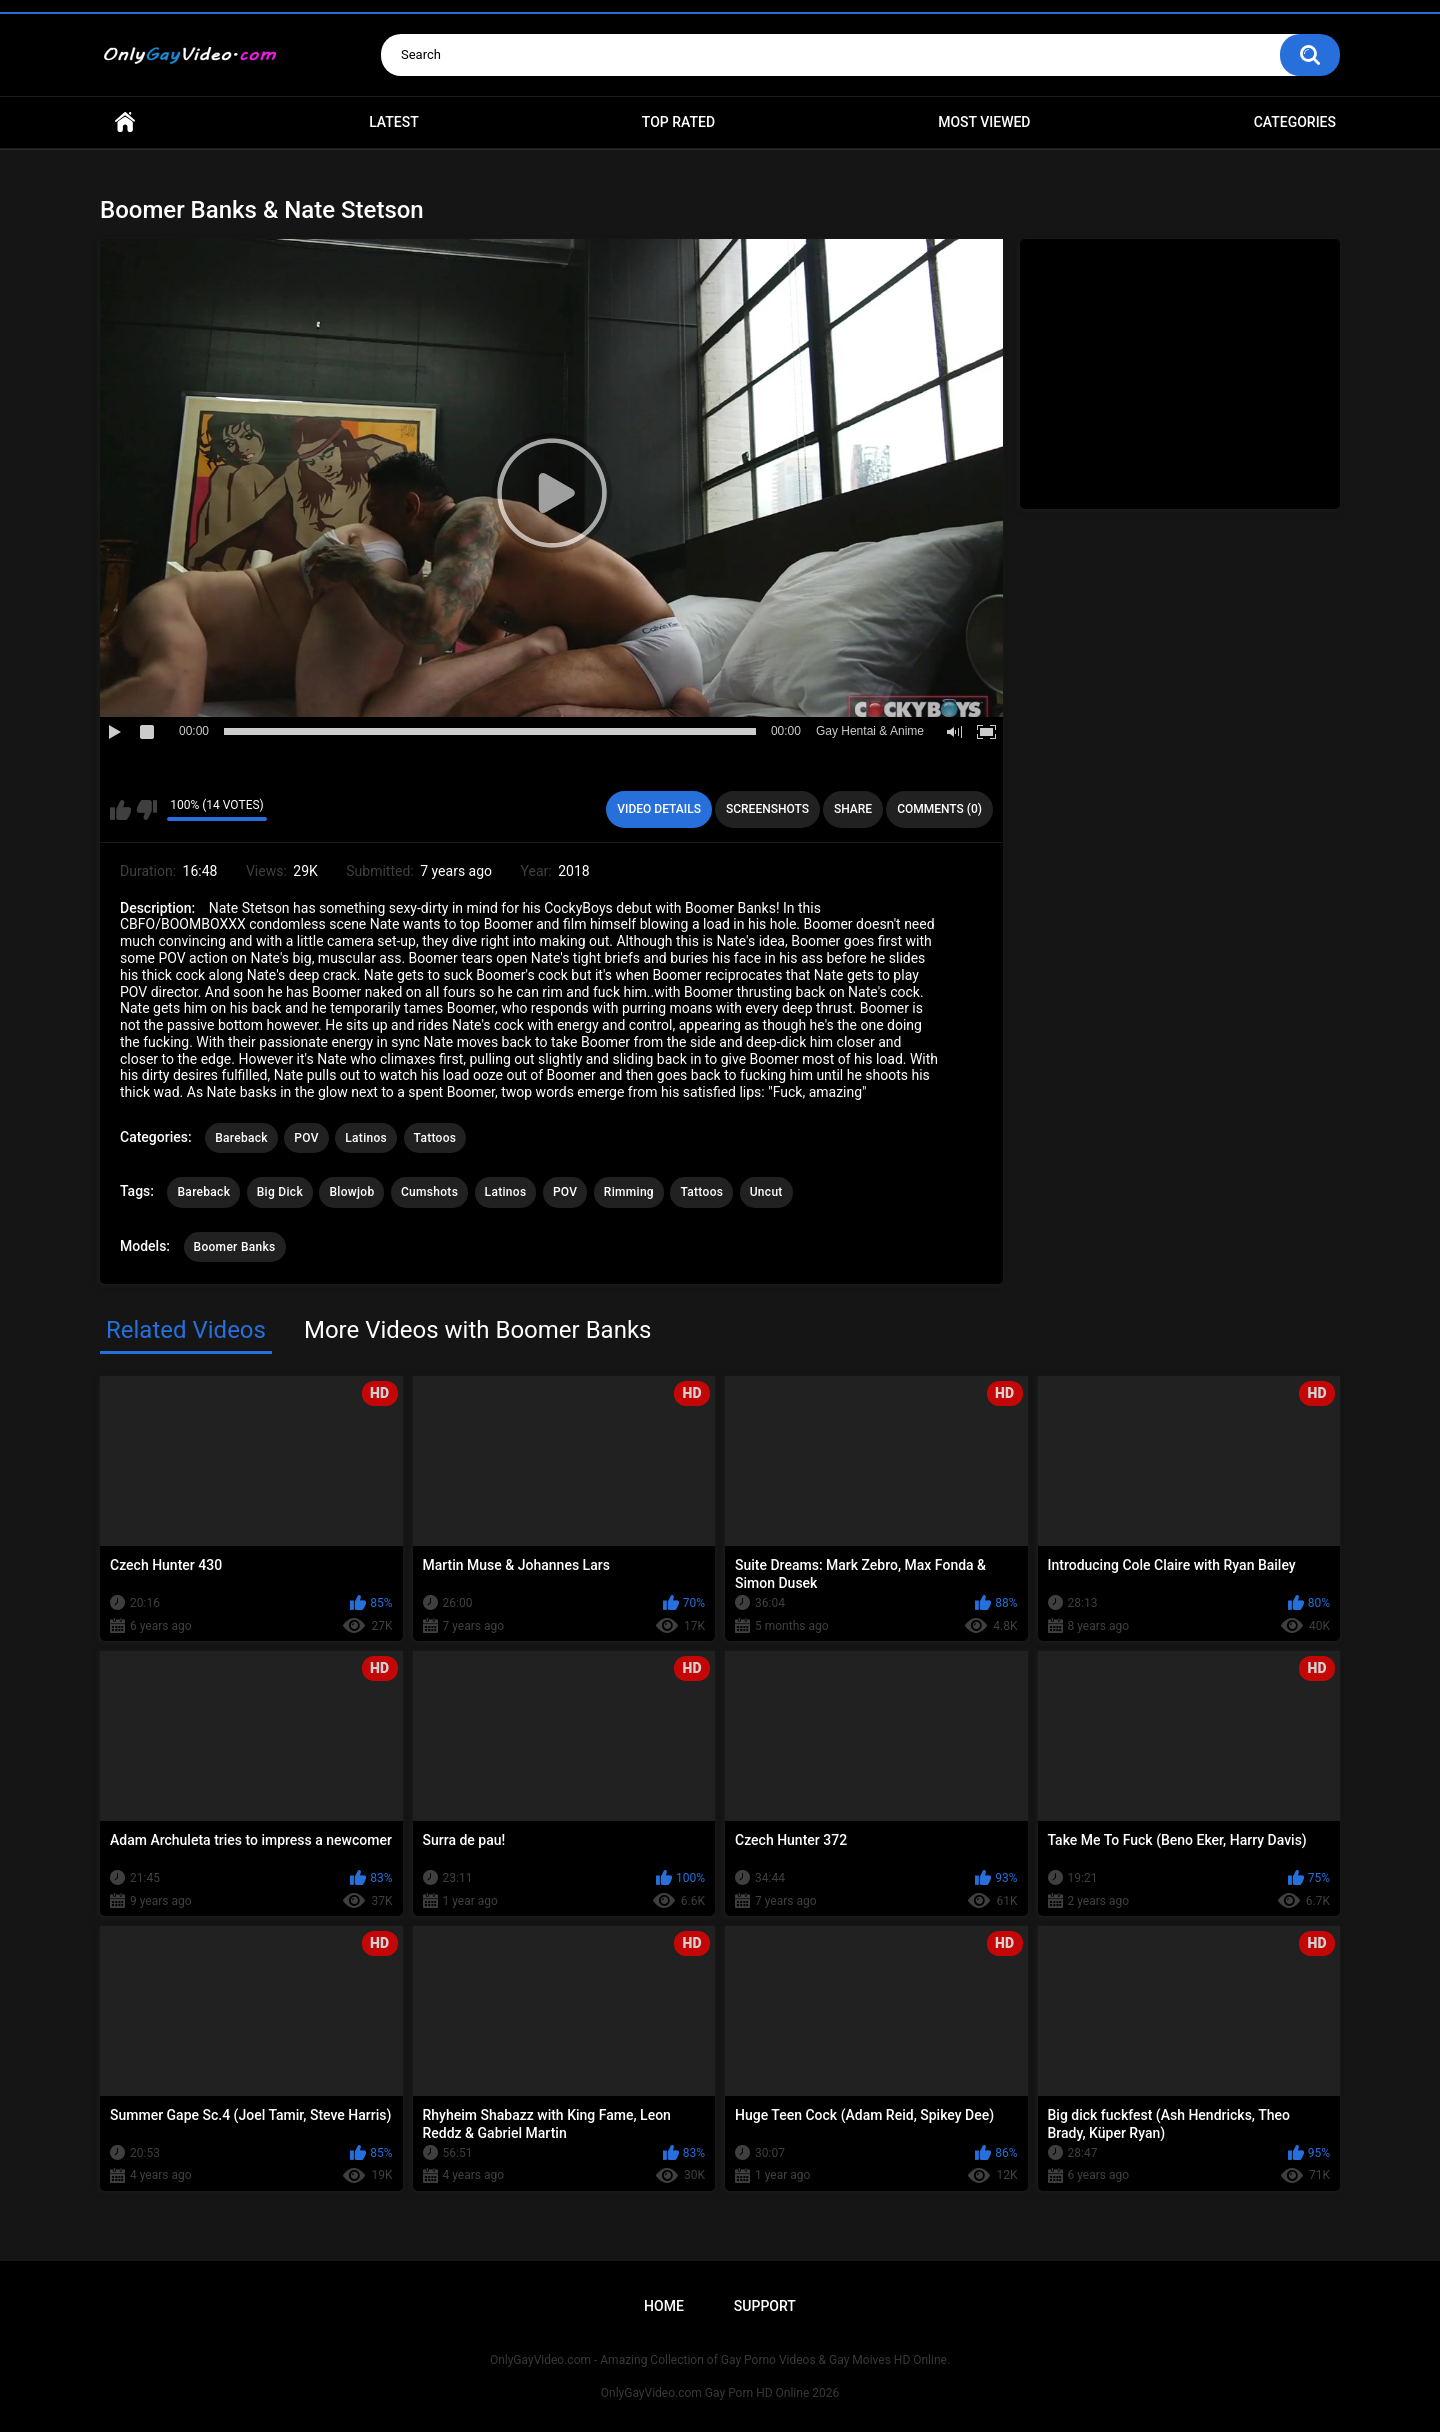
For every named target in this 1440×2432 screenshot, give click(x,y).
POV (306, 1138)
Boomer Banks (235, 1247)
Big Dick (280, 1192)
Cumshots (429, 1192)
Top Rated (678, 122)
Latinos (366, 1138)
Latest (394, 122)
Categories (1295, 122)
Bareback (241, 1138)
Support (765, 2306)
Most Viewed (984, 122)
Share (853, 809)
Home (125, 122)
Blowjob (351, 1192)
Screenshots (767, 809)
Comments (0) (939, 809)
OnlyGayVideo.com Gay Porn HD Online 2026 (720, 2393)
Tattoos (435, 1138)
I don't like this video (146, 810)
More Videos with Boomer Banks (478, 1330)
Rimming (629, 1192)
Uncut (766, 1192)
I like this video (120, 810)
